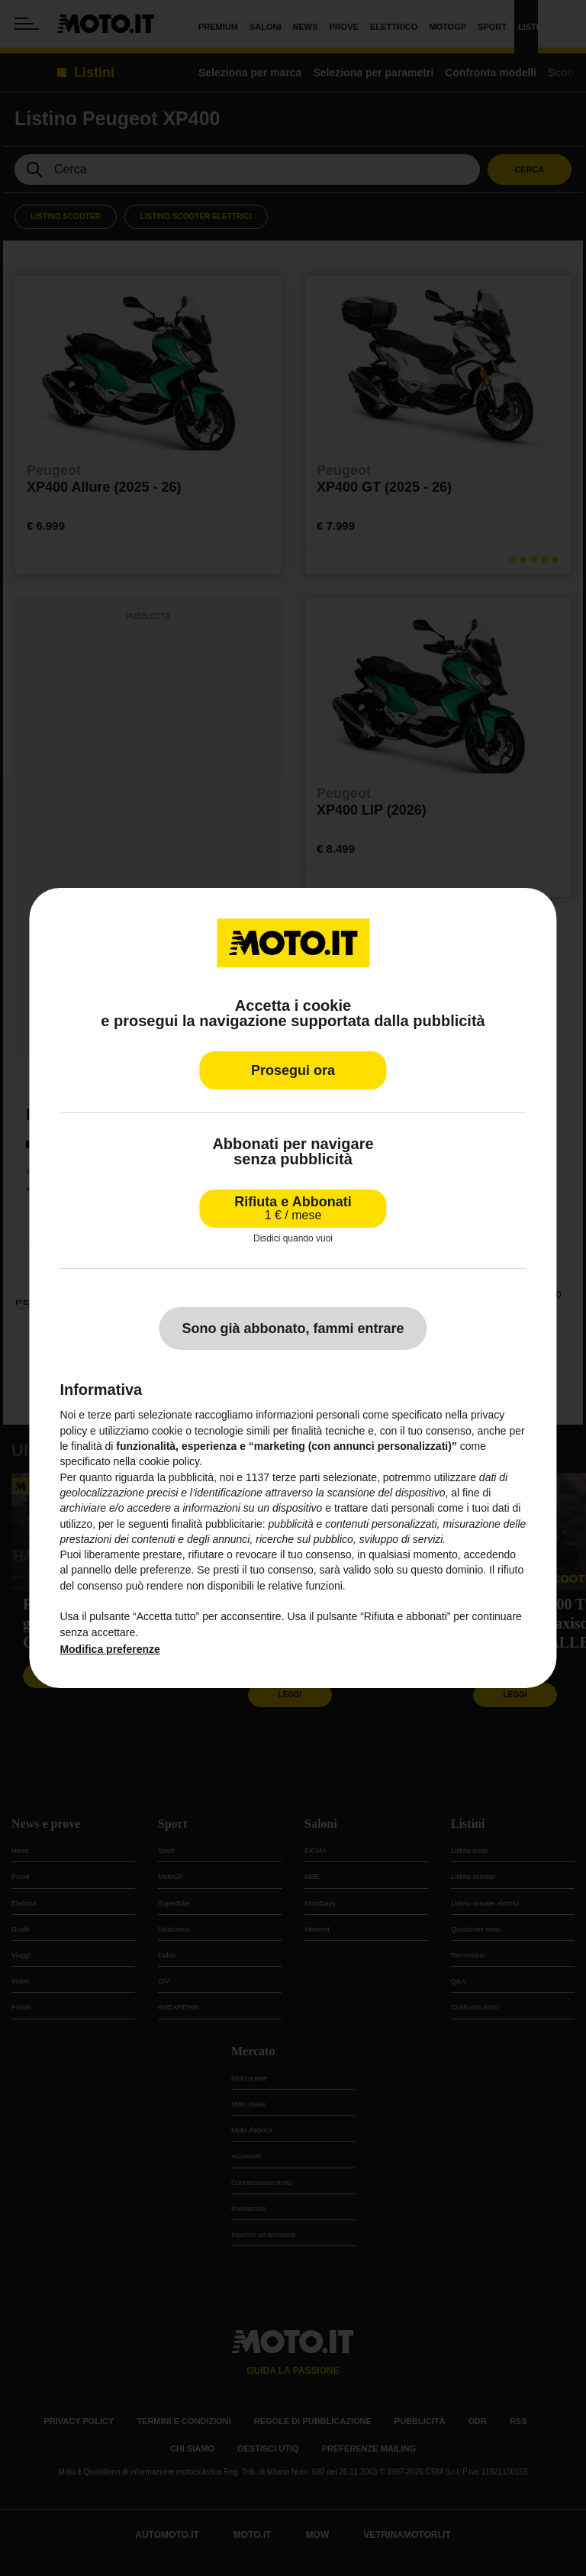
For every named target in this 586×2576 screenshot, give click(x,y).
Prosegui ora (293, 1070)
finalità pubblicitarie (217, 1524)
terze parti (296, 1477)
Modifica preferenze (109, 1649)
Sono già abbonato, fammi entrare (293, 1328)
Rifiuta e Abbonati (292, 1208)
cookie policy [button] (169, 1461)
